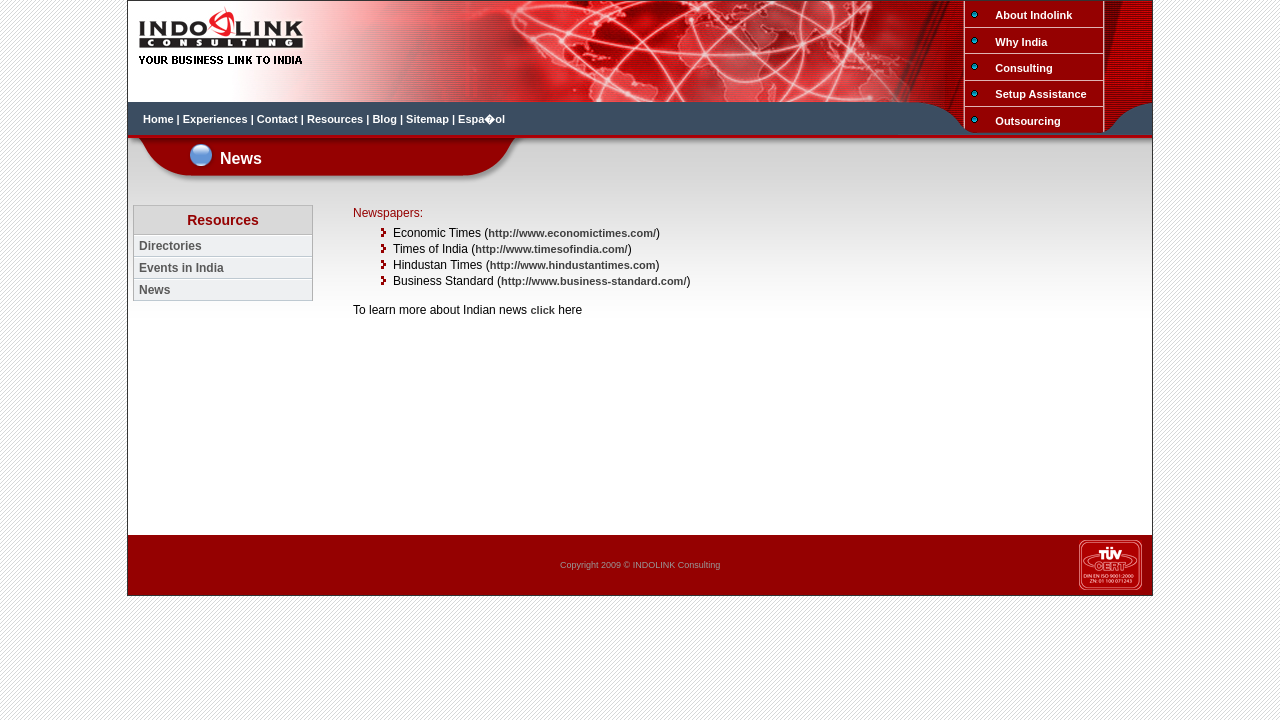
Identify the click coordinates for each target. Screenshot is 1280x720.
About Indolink (1033, 15)
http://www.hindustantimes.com (573, 265)
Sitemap (427, 119)
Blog (384, 119)
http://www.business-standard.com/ (593, 281)
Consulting (1023, 68)
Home (158, 119)
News (154, 290)
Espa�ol (481, 119)
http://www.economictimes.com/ (572, 233)
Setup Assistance (1040, 94)
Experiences (215, 119)
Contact (277, 119)
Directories (170, 246)
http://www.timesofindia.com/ (551, 249)
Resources (335, 119)
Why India (1021, 42)
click (542, 310)
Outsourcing (1027, 121)
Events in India (181, 268)
